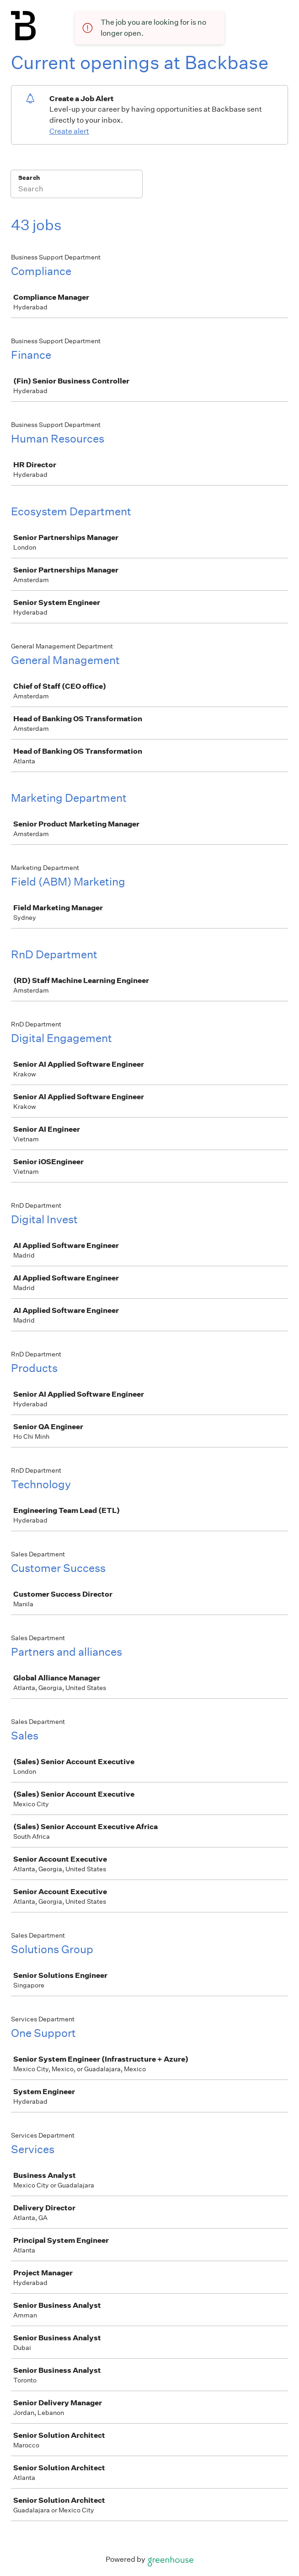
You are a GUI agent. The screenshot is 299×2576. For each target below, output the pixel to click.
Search (29, 178)
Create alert (69, 131)
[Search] (76, 190)
